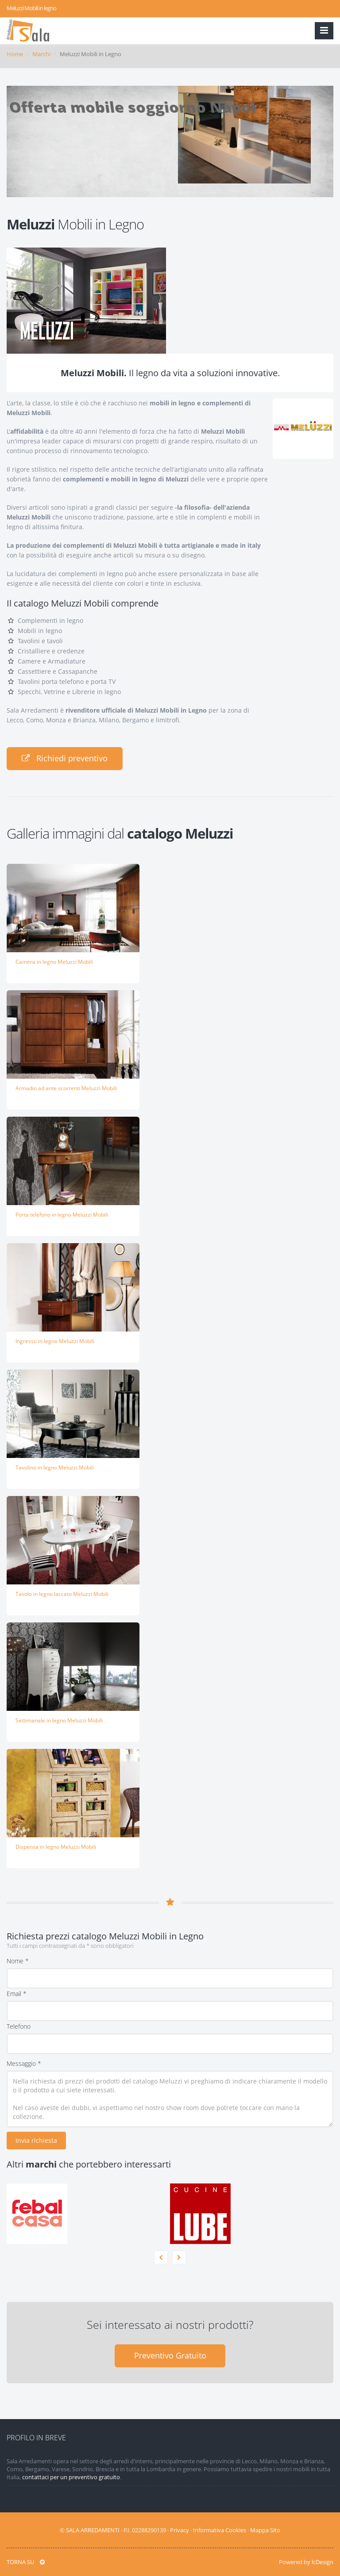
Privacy (179, 2530)
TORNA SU (26, 2562)
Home (15, 54)
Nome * (18, 1961)
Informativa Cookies (219, 2530)
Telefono (19, 2026)
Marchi (41, 54)
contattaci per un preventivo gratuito (71, 2477)
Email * (17, 1993)
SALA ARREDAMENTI (93, 2530)
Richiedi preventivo (65, 758)
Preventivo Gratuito (170, 2355)
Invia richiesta (36, 2140)
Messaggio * (24, 2063)
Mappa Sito (265, 2530)
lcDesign (322, 2562)
